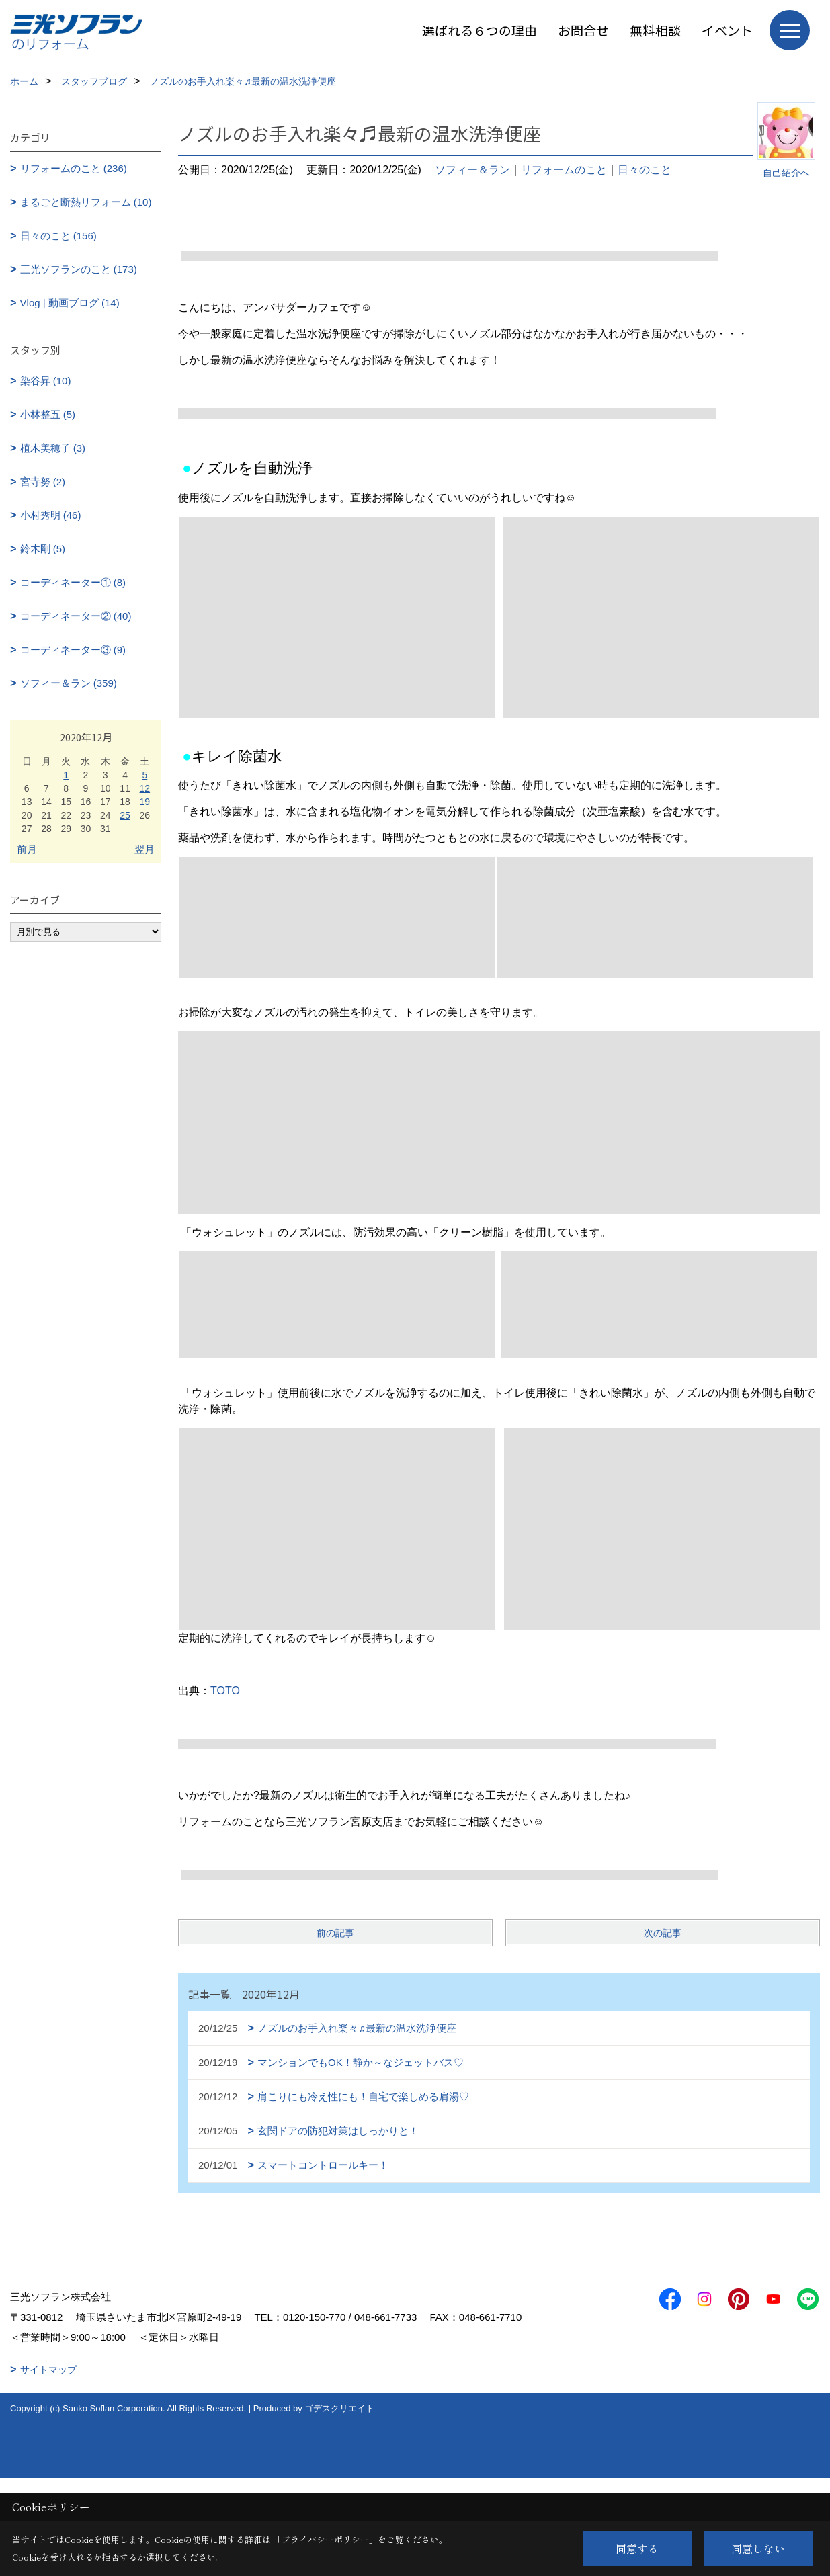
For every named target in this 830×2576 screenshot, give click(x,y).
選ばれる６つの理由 (479, 30)
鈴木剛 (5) (43, 548)
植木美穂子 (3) (53, 448)
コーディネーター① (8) (73, 582)
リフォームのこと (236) (73, 168)
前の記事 (335, 1932)
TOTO (225, 1690)
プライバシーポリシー (325, 2539)
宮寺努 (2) (43, 481)
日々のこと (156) (58, 235)
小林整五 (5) (48, 414)
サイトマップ (48, 2369)
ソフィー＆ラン (472, 169)
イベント (727, 30)
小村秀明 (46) (50, 515)
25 (125, 815)
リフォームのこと (564, 169)
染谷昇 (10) (45, 380)
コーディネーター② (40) (76, 616)
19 (145, 801)
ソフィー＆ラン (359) (68, 683)
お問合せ (583, 30)
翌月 (144, 849)
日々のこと (644, 169)
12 (145, 788)
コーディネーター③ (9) (73, 649)
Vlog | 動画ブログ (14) (70, 302)
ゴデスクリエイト (339, 2408)
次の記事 (662, 1932)
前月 (27, 849)
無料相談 (655, 30)
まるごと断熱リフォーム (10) (86, 202)
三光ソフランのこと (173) (78, 269)
